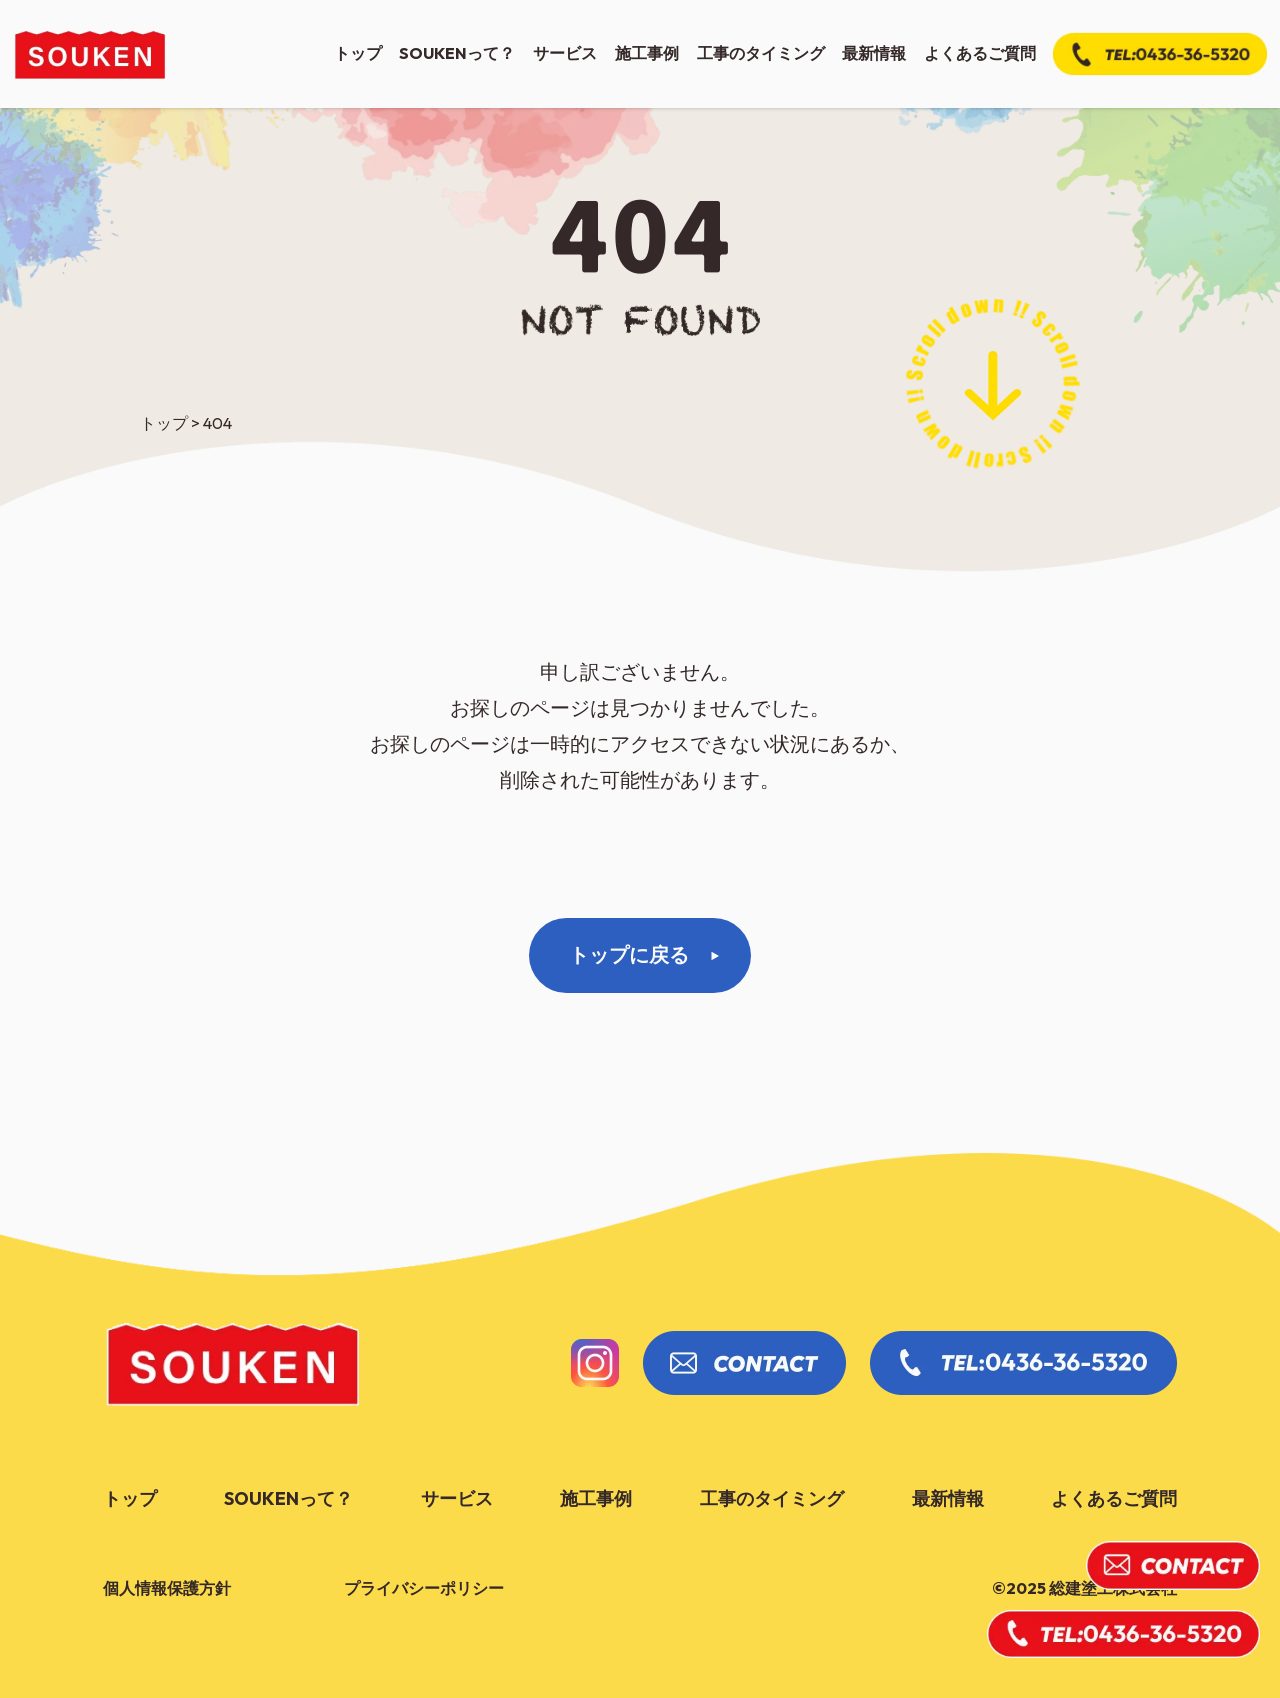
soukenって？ (457, 53)
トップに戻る (629, 954)
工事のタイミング (761, 53)
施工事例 (647, 53)
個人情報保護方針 (167, 1588)
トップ (358, 53)
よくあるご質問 (980, 53)
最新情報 (874, 53)
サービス (565, 53)
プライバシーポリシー (424, 1588)
